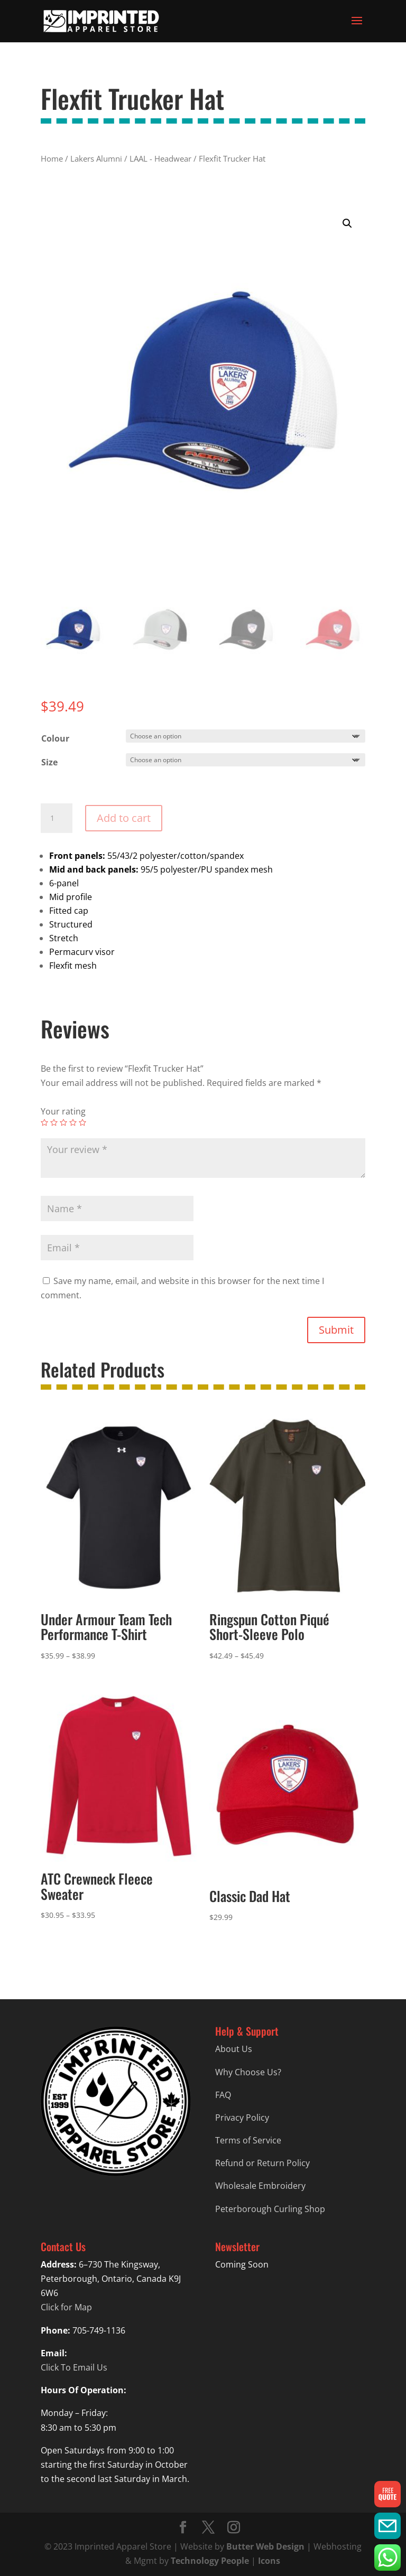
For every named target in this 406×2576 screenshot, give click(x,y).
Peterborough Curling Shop (270, 2209)
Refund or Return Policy (262, 2163)
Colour (55, 738)
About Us (233, 2049)
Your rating (63, 1111)
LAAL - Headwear (160, 158)
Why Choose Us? (248, 2072)
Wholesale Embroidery (260, 2185)
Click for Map (66, 2307)
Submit (336, 1330)
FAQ (223, 2095)
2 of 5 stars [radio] (54, 1122)
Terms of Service (248, 2140)
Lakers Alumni (96, 158)
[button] (347, 223)
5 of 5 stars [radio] (82, 1122)
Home (52, 158)
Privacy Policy (242, 2117)
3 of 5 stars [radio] (63, 1122)
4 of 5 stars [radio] (73, 1122)
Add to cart (124, 818)
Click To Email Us (74, 2367)
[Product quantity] (56, 818)
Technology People (210, 2560)
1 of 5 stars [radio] (44, 1122)
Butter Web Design (265, 2546)
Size (49, 762)
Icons (269, 2560)
